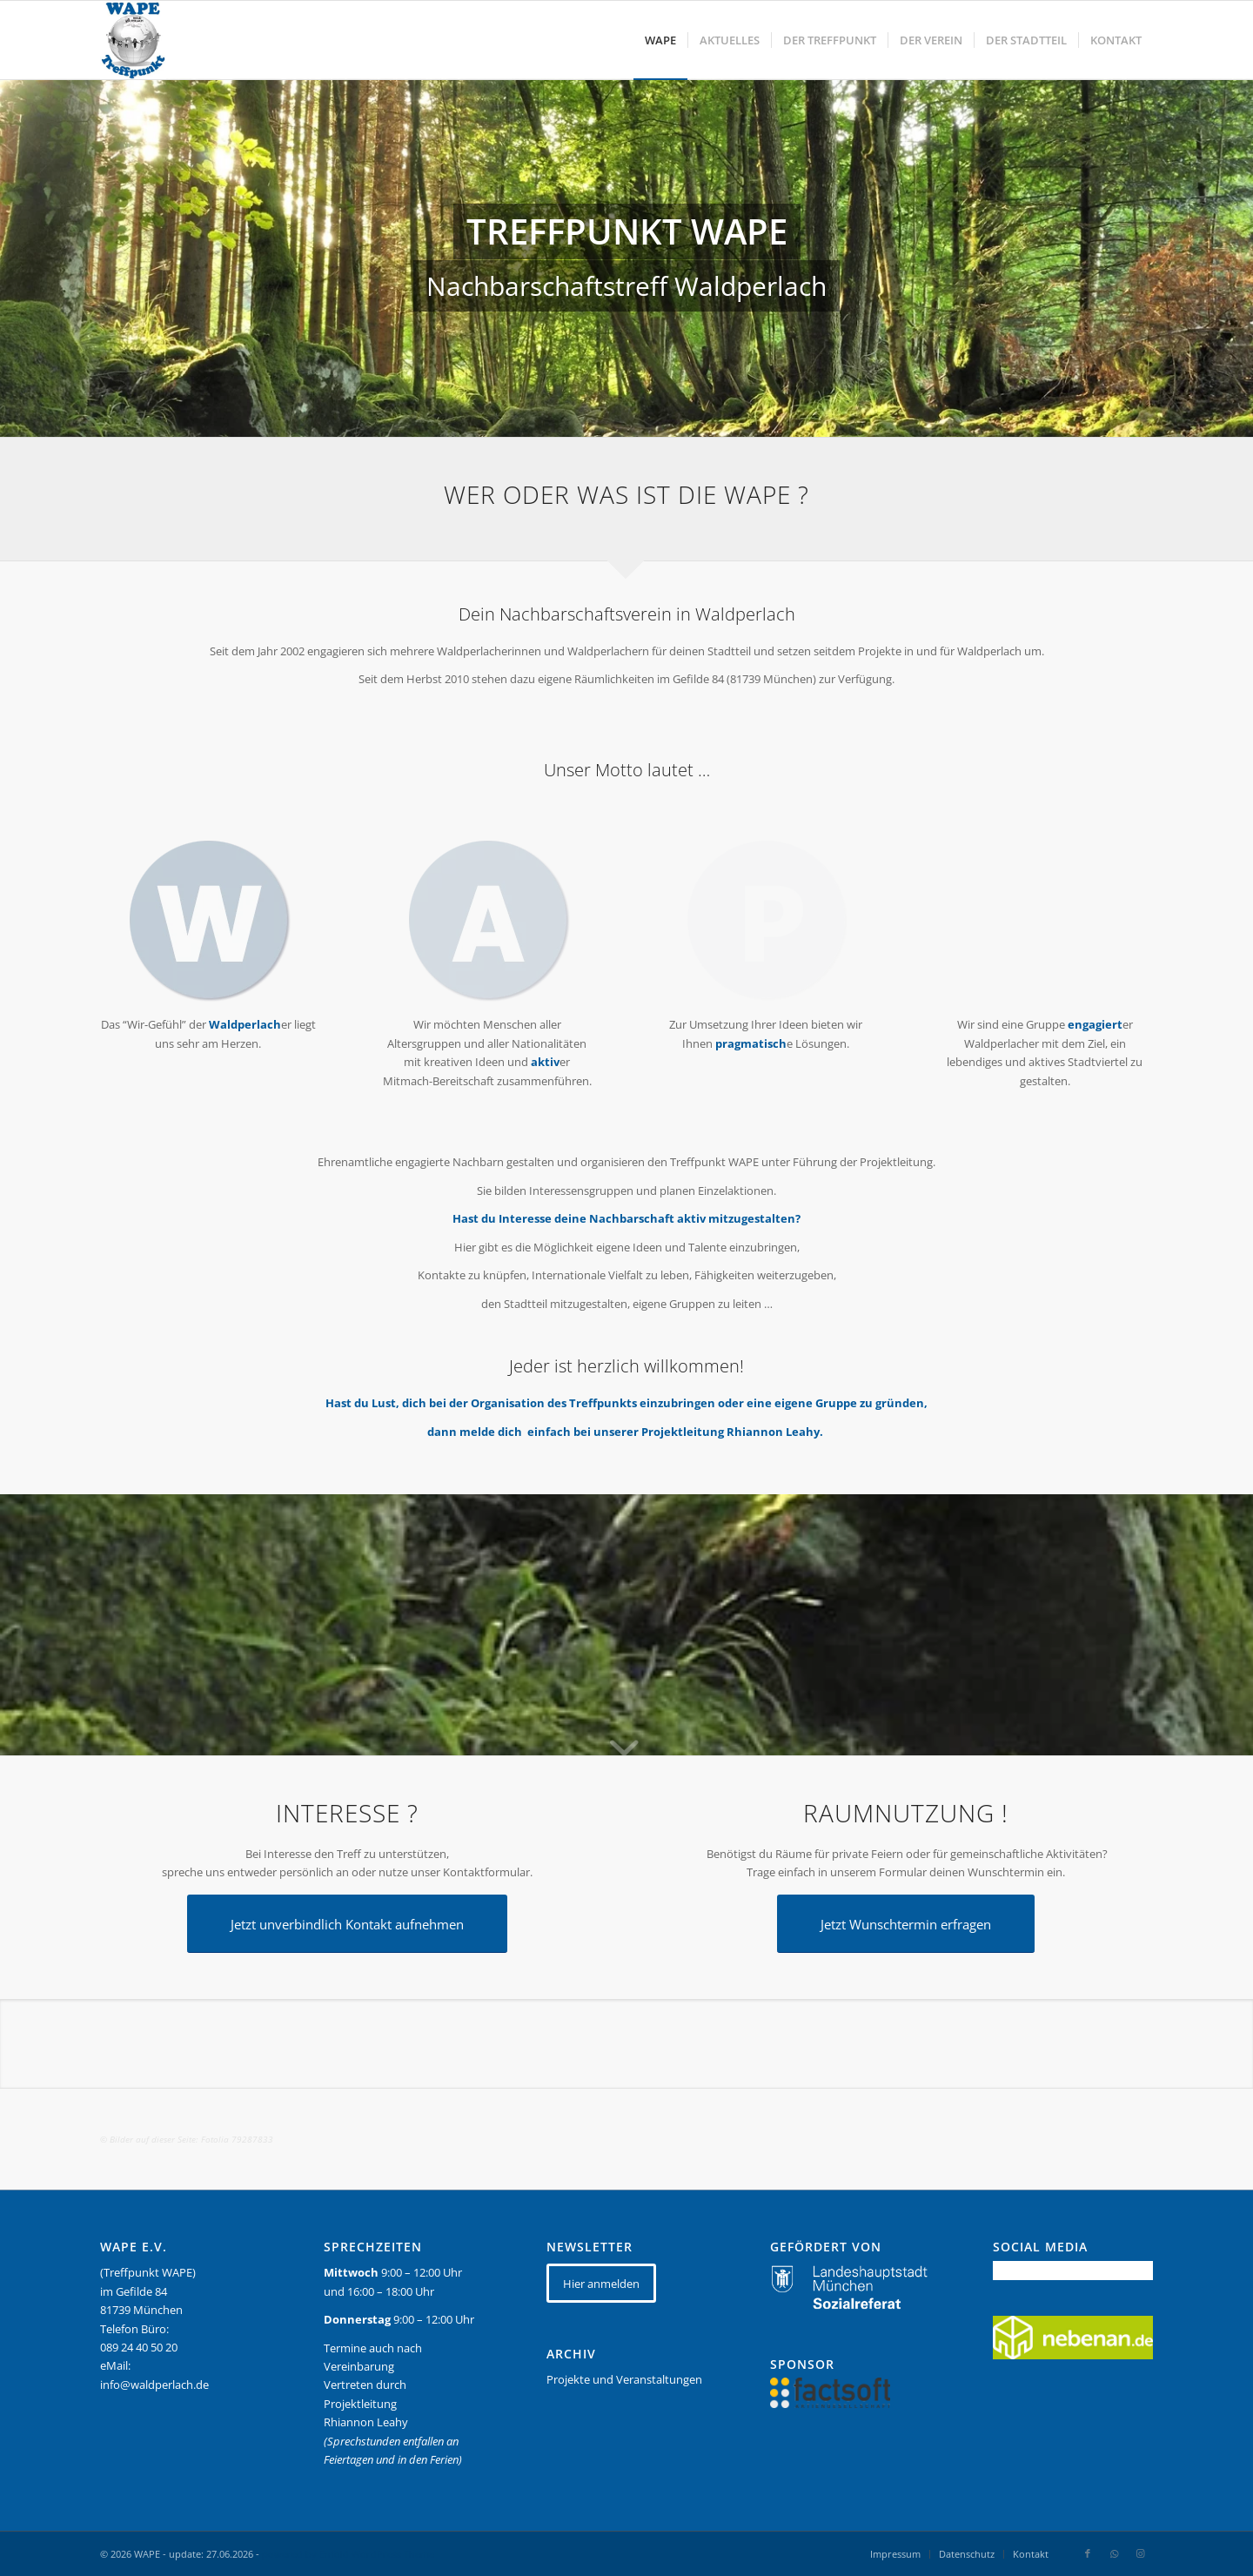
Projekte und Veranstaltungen (624, 2379)
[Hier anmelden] (601, 2283)
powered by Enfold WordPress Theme (348, 2553)
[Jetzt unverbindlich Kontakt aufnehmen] (347, 1924)
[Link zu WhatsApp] (1114, 2553)
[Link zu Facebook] (1088, 2553)
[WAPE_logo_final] (133, 40)
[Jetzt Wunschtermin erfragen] (906, 1924)
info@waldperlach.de (154, 2384)
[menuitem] (660, 40)
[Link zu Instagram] (1140, 2553)
